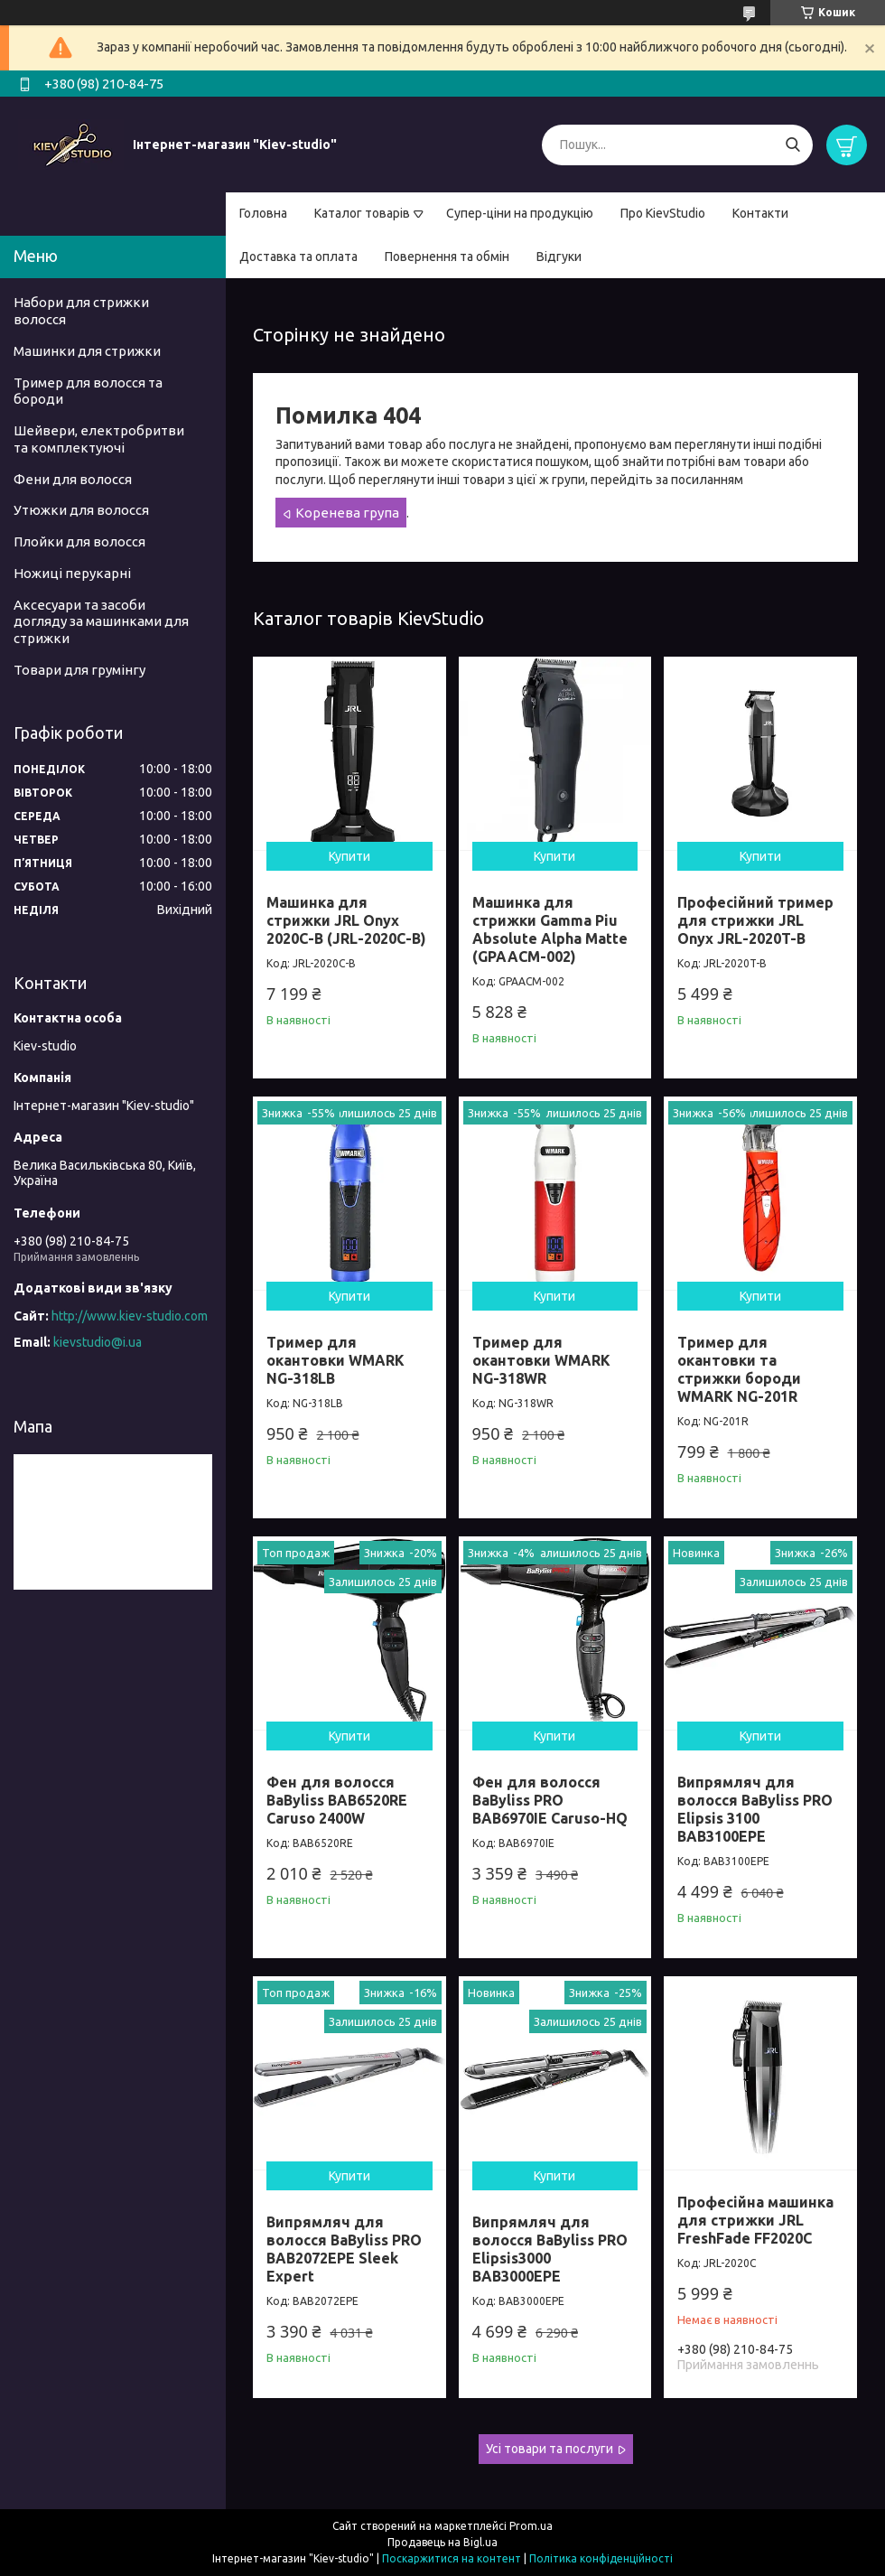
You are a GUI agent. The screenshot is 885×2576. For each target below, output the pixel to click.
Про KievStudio (662, 213)
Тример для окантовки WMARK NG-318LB (335, 1360)
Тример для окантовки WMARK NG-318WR (541, 1360)
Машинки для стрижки (87, 351)
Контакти (760, 213)
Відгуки (559, 256)
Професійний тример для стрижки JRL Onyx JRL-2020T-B (755, 920)
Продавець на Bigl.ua (442, 2542)
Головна (263, 213)
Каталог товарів (362, 213)
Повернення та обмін (447, 256)
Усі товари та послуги (549, 2448)
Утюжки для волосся (81, 510)
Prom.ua (531, 2526)
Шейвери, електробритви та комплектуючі (99, 439)
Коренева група (347, 512)
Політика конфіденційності (601, 2558)
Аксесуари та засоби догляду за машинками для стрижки (101, 622)
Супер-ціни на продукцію (519, 213)
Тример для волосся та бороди (88, 391)
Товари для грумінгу (79, 669)
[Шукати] (792, 145)
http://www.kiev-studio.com (129, 1316)
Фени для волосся (73, 479)
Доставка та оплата (298, 256)
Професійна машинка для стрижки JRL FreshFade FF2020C (755, 2220)
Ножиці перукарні (72, 573)
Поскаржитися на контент (451, 2558)
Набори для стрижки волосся (81, 310)
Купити (349, 856)
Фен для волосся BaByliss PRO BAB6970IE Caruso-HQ (550, 1800)
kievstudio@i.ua (97, 1342)
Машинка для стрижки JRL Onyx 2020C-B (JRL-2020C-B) (346, 920)
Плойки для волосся (79, 541)
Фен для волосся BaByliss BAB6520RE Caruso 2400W (336, 1800)
